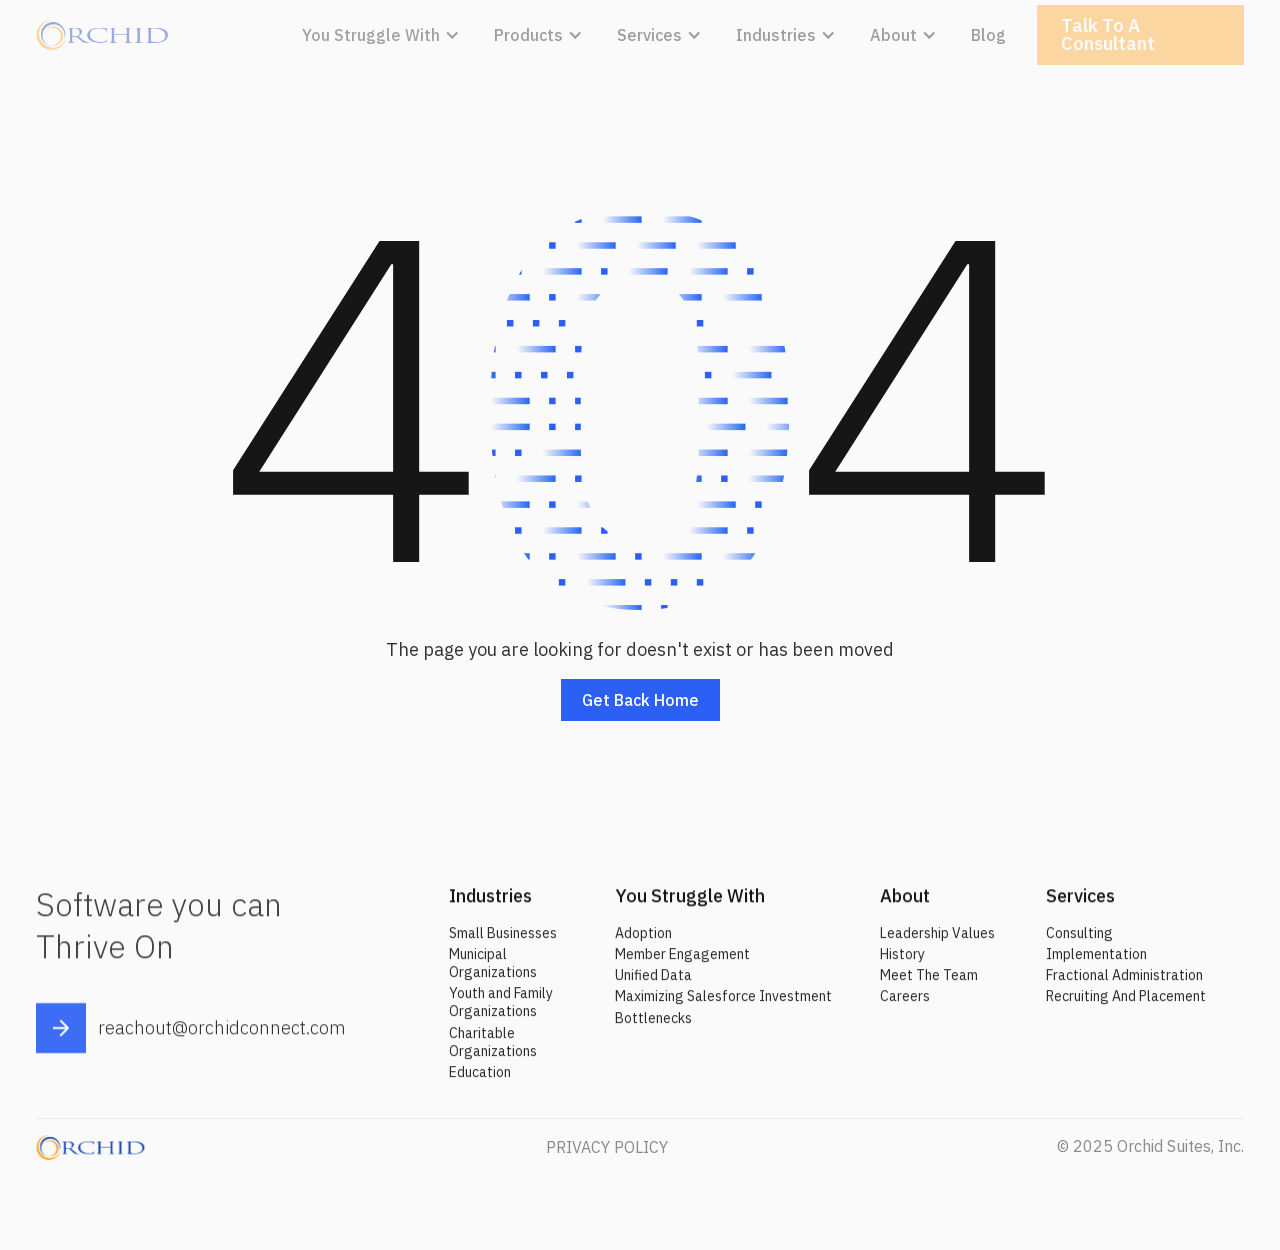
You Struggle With (690, 905)
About (905, 905)
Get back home (640, 700)
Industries (490, 905)
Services (1080, 905)
